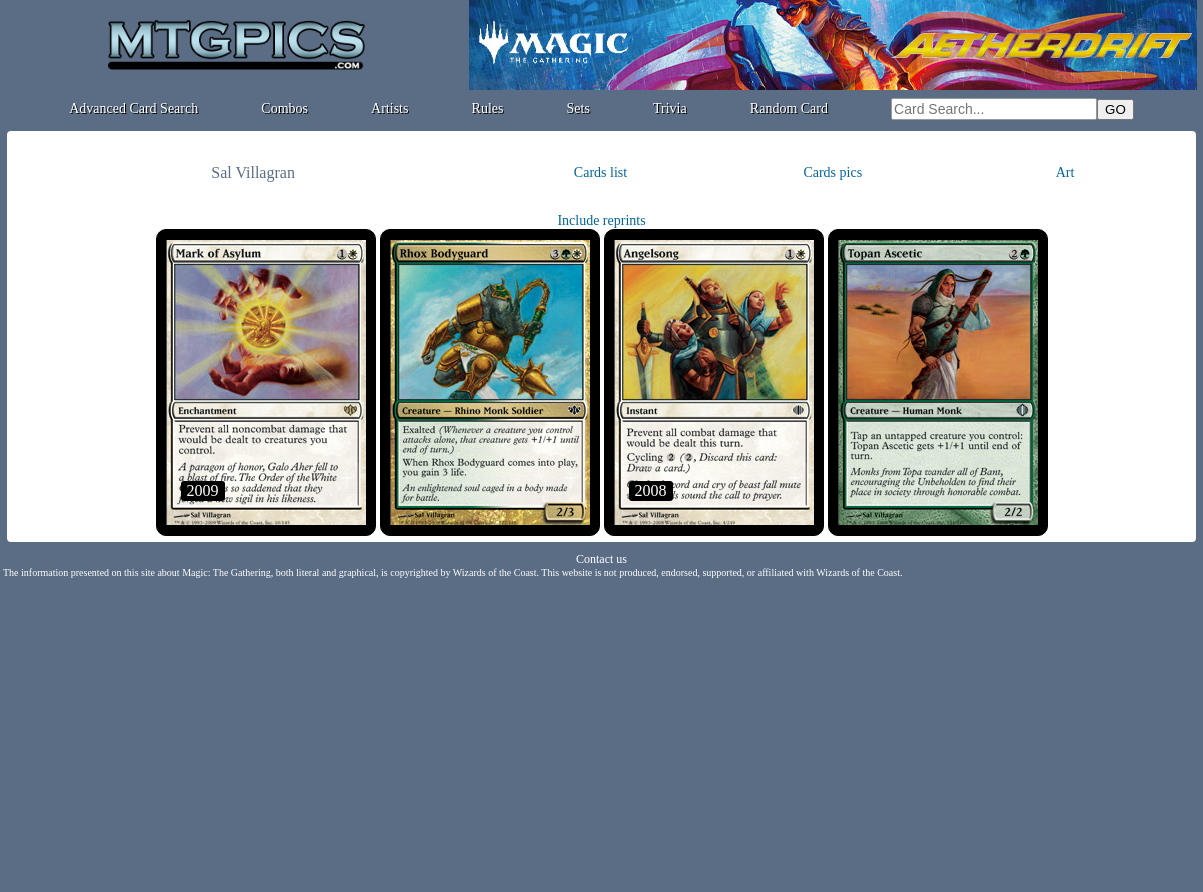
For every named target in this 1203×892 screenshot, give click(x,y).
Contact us (601, 559)
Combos (284, 108)
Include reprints (601, 220)
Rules (488, 108)
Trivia (670, 108)
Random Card (789, 108)
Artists (389, 108)
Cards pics (832, 172)
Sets (578, 108)
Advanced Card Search (133, 108)
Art (1065, 172)
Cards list (600, 172)
